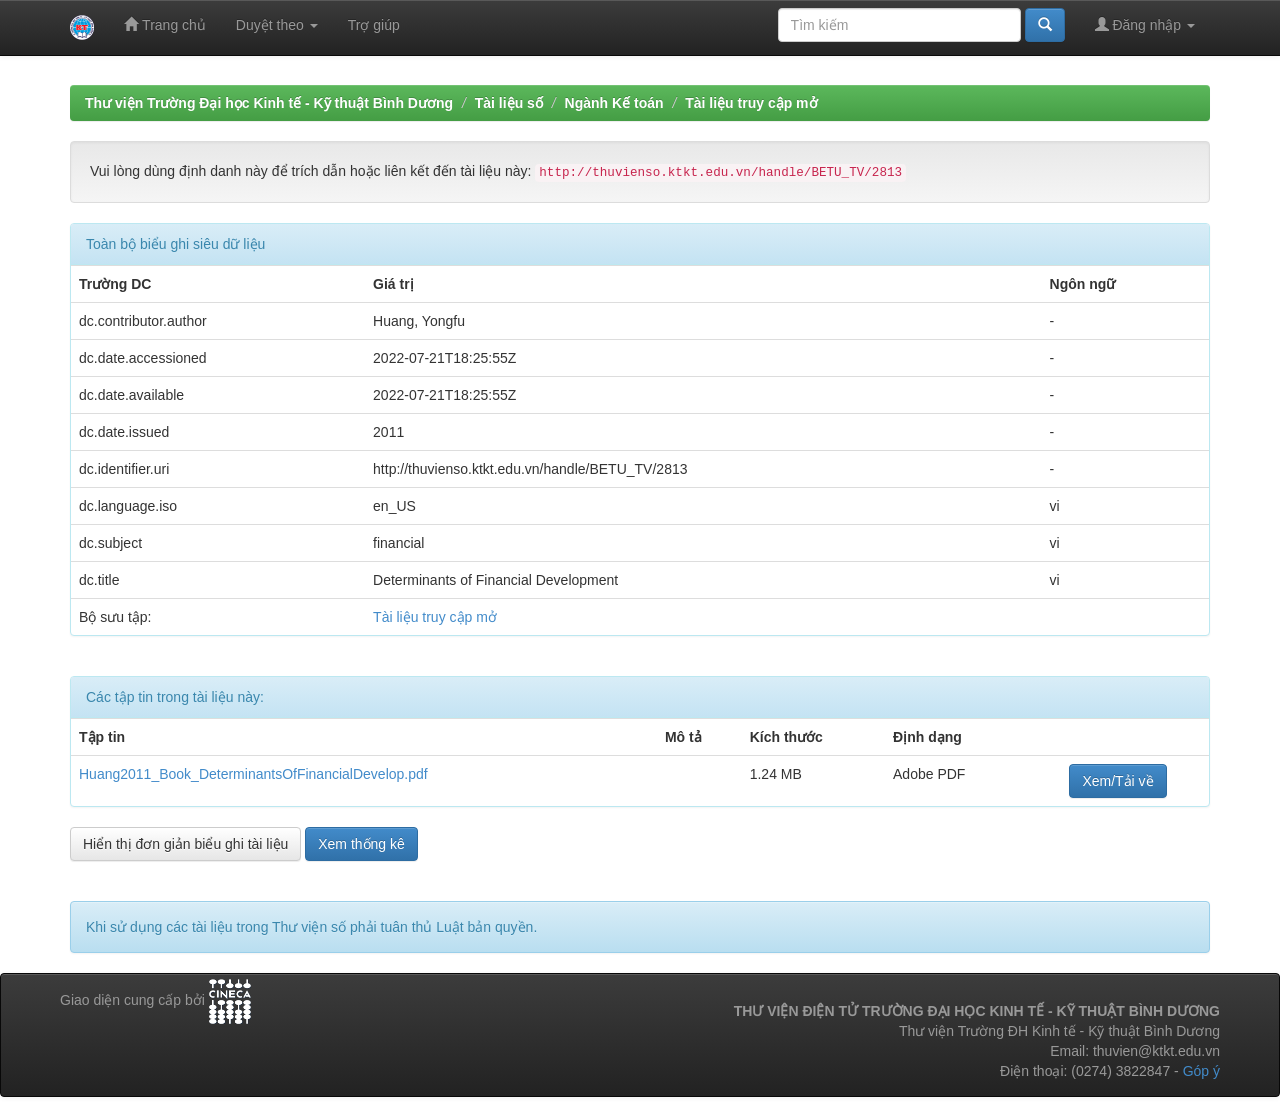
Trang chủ (164, 24)
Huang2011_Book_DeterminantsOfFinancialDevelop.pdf (253, 774)
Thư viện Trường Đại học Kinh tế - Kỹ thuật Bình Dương (269, 103)
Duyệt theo (277, 25)
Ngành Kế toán (614, 103)
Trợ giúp (374, 25)
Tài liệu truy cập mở (751, 103)
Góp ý (1201, 1071)
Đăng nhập (1145, 24)
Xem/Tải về (1117, 781)
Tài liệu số (509, 103)
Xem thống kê (361, 844)
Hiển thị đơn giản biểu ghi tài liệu (185, 844)
